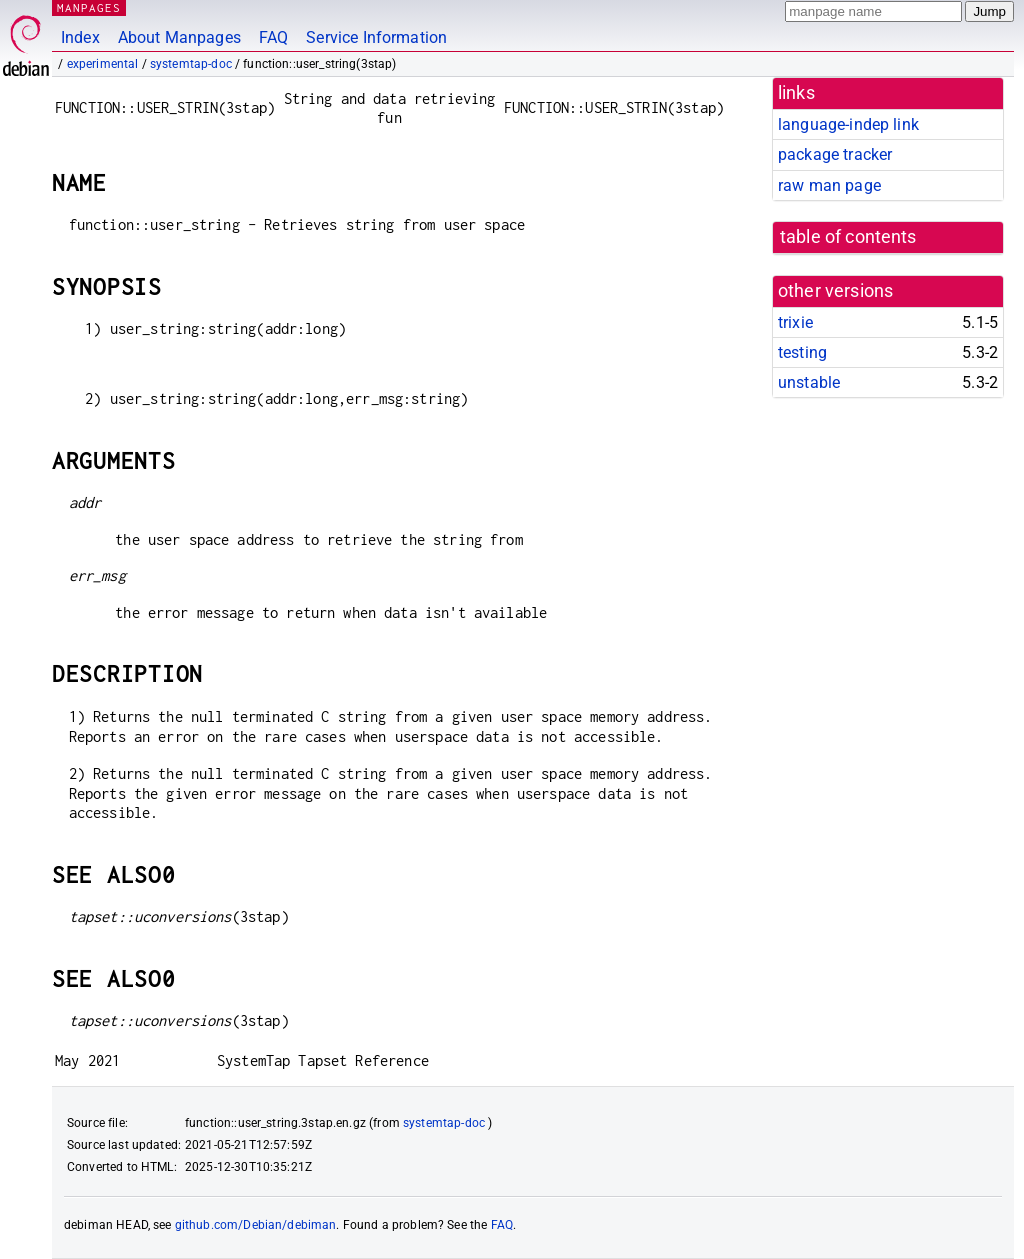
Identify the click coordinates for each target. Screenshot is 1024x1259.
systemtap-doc (191, 64)
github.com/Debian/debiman (256, 1225)
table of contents (848, 237)
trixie (795, 322)
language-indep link (848, 124)
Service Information (376, 37)
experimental (103, 64)
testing (802, 352)
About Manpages (179, 37)
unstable (809, 382)
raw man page (829, 185)
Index (80, 37)
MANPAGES (89, 7)
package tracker (835, 154)
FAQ (273, 37)
